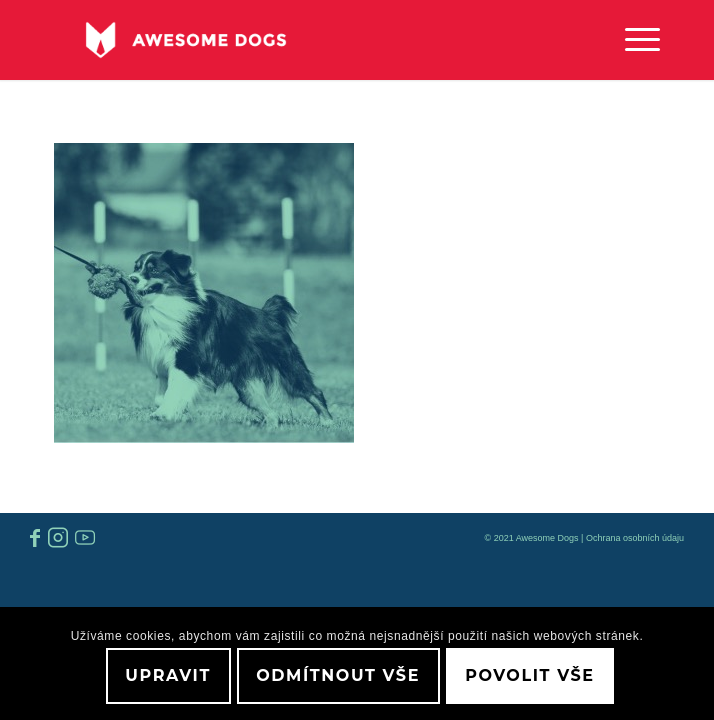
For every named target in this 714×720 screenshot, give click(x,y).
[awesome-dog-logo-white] (297, 40)
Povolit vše (529, 675)
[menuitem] (632, 40)
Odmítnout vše (338, 675)
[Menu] (632, 40)
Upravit (168, 675)
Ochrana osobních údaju (635, 538)
